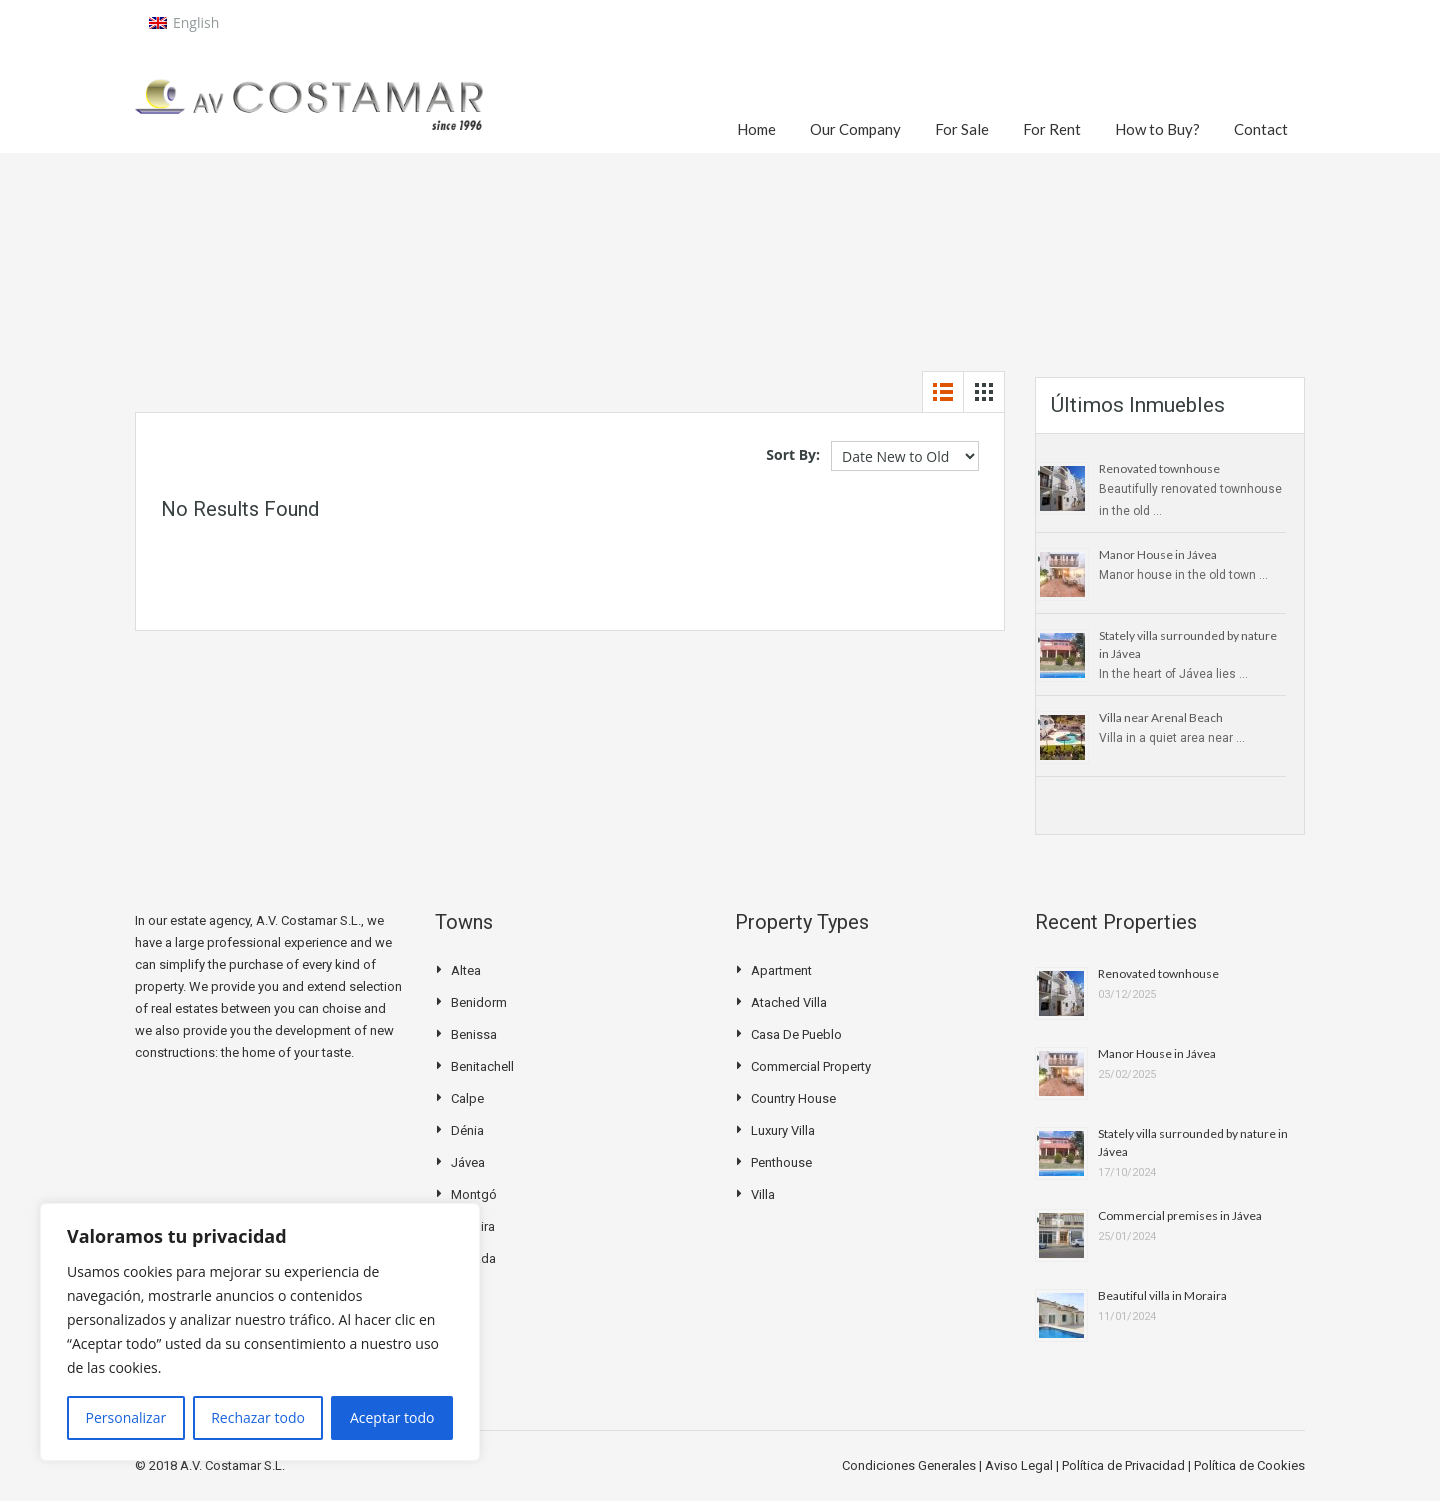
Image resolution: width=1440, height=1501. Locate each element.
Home (756, 129)
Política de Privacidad (1125, 1465)
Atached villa (789, 1002)
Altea (466, 970)
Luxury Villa (783, 1130)
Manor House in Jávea (1158, 554)
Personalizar (126, 1417)
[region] (260, 1332)
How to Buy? (1157, 129)
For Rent (1052, 129)
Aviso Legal (1020, 1465)
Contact (1261, 129)
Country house (793, 1098)
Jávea (468, 1162)
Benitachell (482, 1066)
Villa (763, 1194)
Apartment (781, 970)
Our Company (855, 129)
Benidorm (479, 1002)
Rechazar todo (258, 1417)
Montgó (474, 1194)
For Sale (962, 129)
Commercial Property (811, 1066)
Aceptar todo (392, 1417)
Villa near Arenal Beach (1161, 717)
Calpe (467, 1098)
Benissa (474, 1034)
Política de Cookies (1249, 1465)
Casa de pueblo (796, 1034)
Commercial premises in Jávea (1180, 1215)
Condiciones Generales (910, 1465)
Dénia (467, 1130)
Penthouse (781, 1162)
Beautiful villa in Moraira (1162, 1295)
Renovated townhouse (1159, 468)
